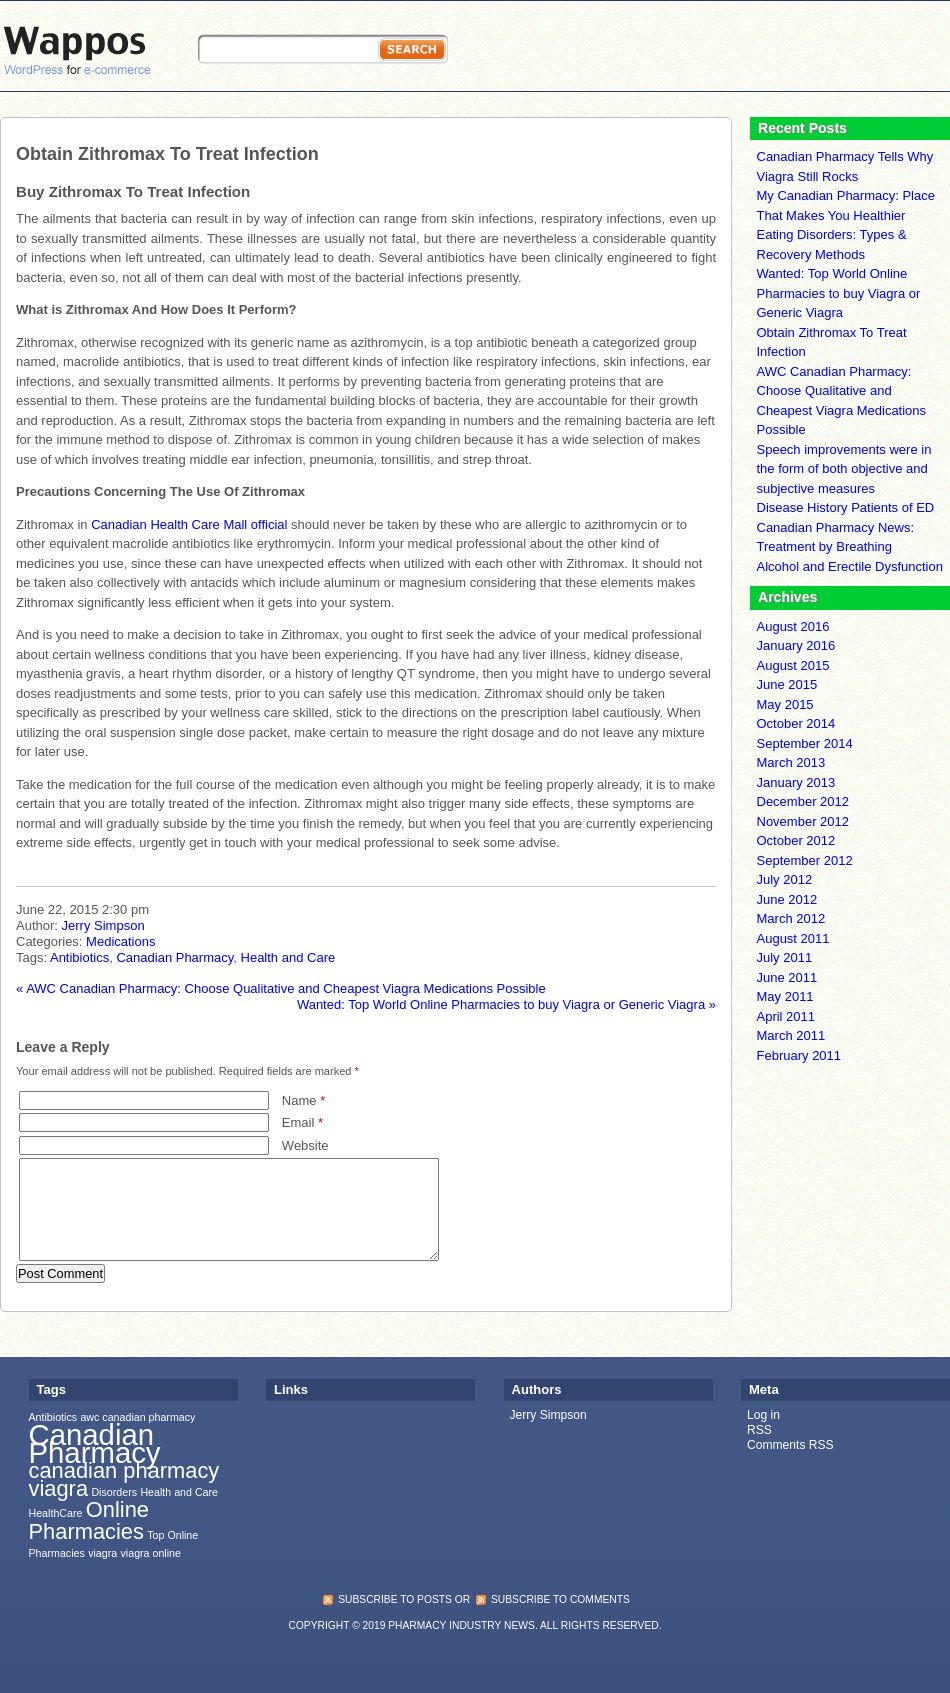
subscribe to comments (560, 1599)
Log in (763, 1415)
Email (302, 1122)
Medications (120, 941)
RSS (759, 1430)
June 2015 (787, 684)
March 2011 (791, 1035)
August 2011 (793, 938)
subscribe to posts (395, 1599)
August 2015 (793, 665)
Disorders (114, 1492)
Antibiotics (79, 957)
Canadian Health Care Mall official (189, 524)
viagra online (151, 1553)
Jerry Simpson (103, 925)
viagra (102, 1553)
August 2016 (793, 626)
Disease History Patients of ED (846, 507)
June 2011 (787, 977)
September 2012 (805, 860)
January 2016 (796, 645)
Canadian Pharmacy (174, 957)
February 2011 (799, 1055)
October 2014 (796, 723)
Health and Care (288, 957)
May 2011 (785, 996)
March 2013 (791, 762)
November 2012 (803, 821)
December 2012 (803, 801)
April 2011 (786, 1016)
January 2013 (796, 782)
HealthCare (56, 1513)
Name (303, 1100)
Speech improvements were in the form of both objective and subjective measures (844, 469)
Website (305, 1145)
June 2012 (787, 899)
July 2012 (785, 879)
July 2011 (785, 957)
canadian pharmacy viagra (124, 1479)
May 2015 (785, 704)
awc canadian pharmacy (137, 1417)
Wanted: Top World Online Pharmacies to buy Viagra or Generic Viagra (506, 1004)
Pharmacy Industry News (461, 1625)
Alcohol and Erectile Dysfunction (850, 566)
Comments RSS (790, 1445)
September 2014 (805, 743)
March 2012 (791, 918)
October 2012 (796, 840)
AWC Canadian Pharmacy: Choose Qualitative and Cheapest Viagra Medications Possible (281, 988)
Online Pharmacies (89, 1520)
